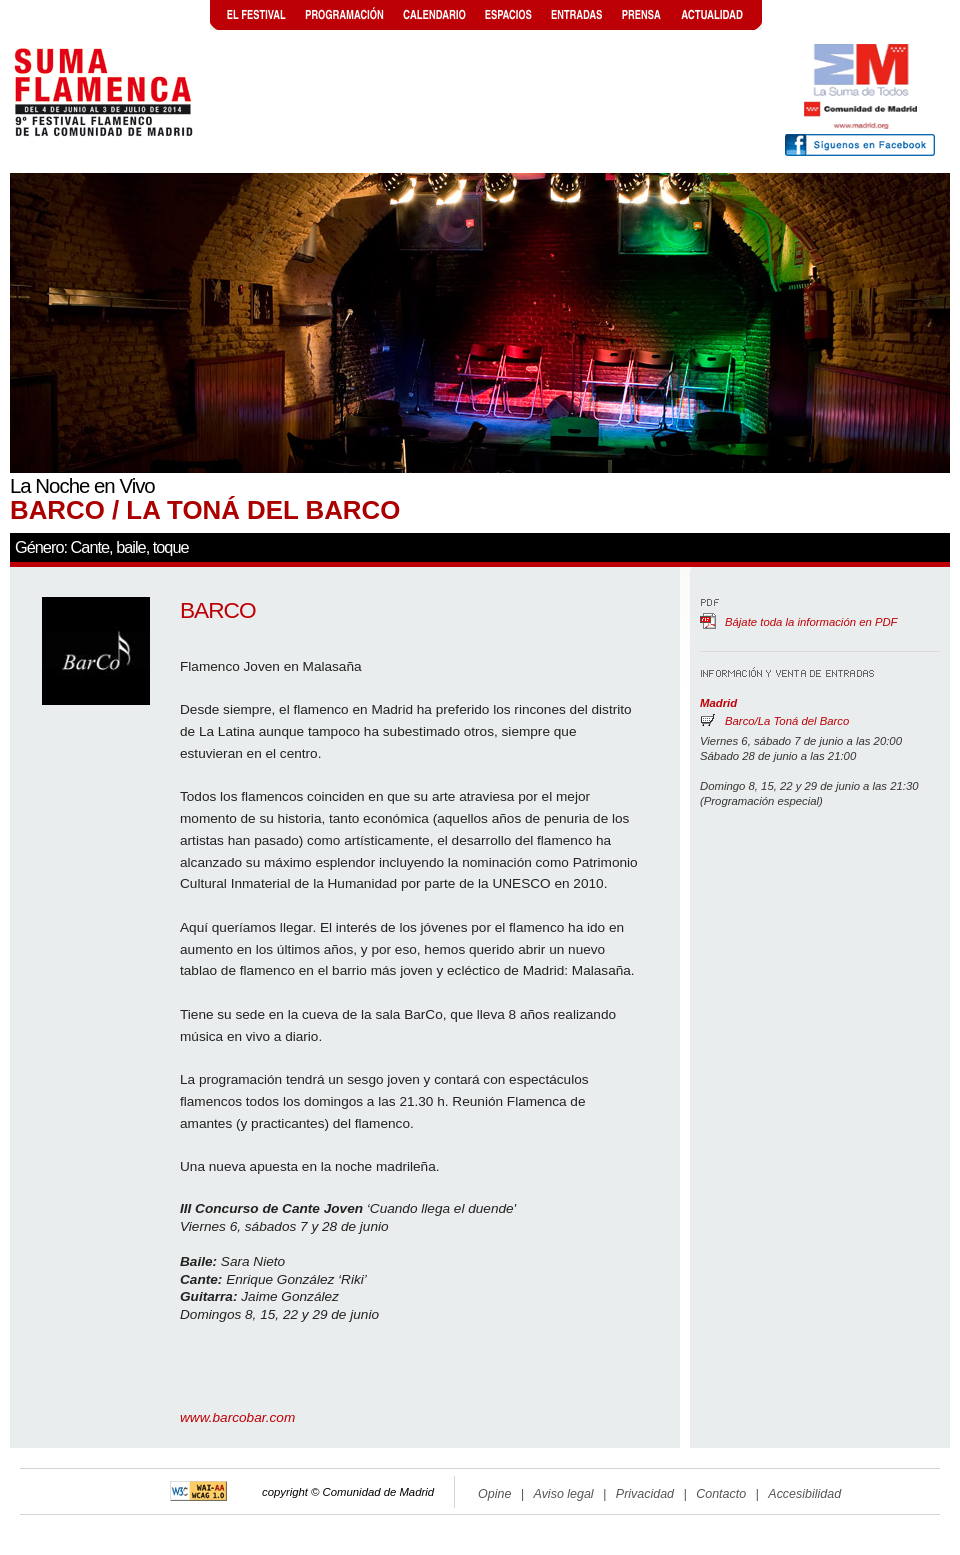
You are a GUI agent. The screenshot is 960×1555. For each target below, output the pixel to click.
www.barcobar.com (237, 1417)
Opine (494, 1494)
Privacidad (645, 1494)
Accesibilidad (804, 1494)
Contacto (721, 1494)
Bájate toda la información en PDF (811, 622)
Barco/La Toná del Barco (787, 721)
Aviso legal (564, 1494)
